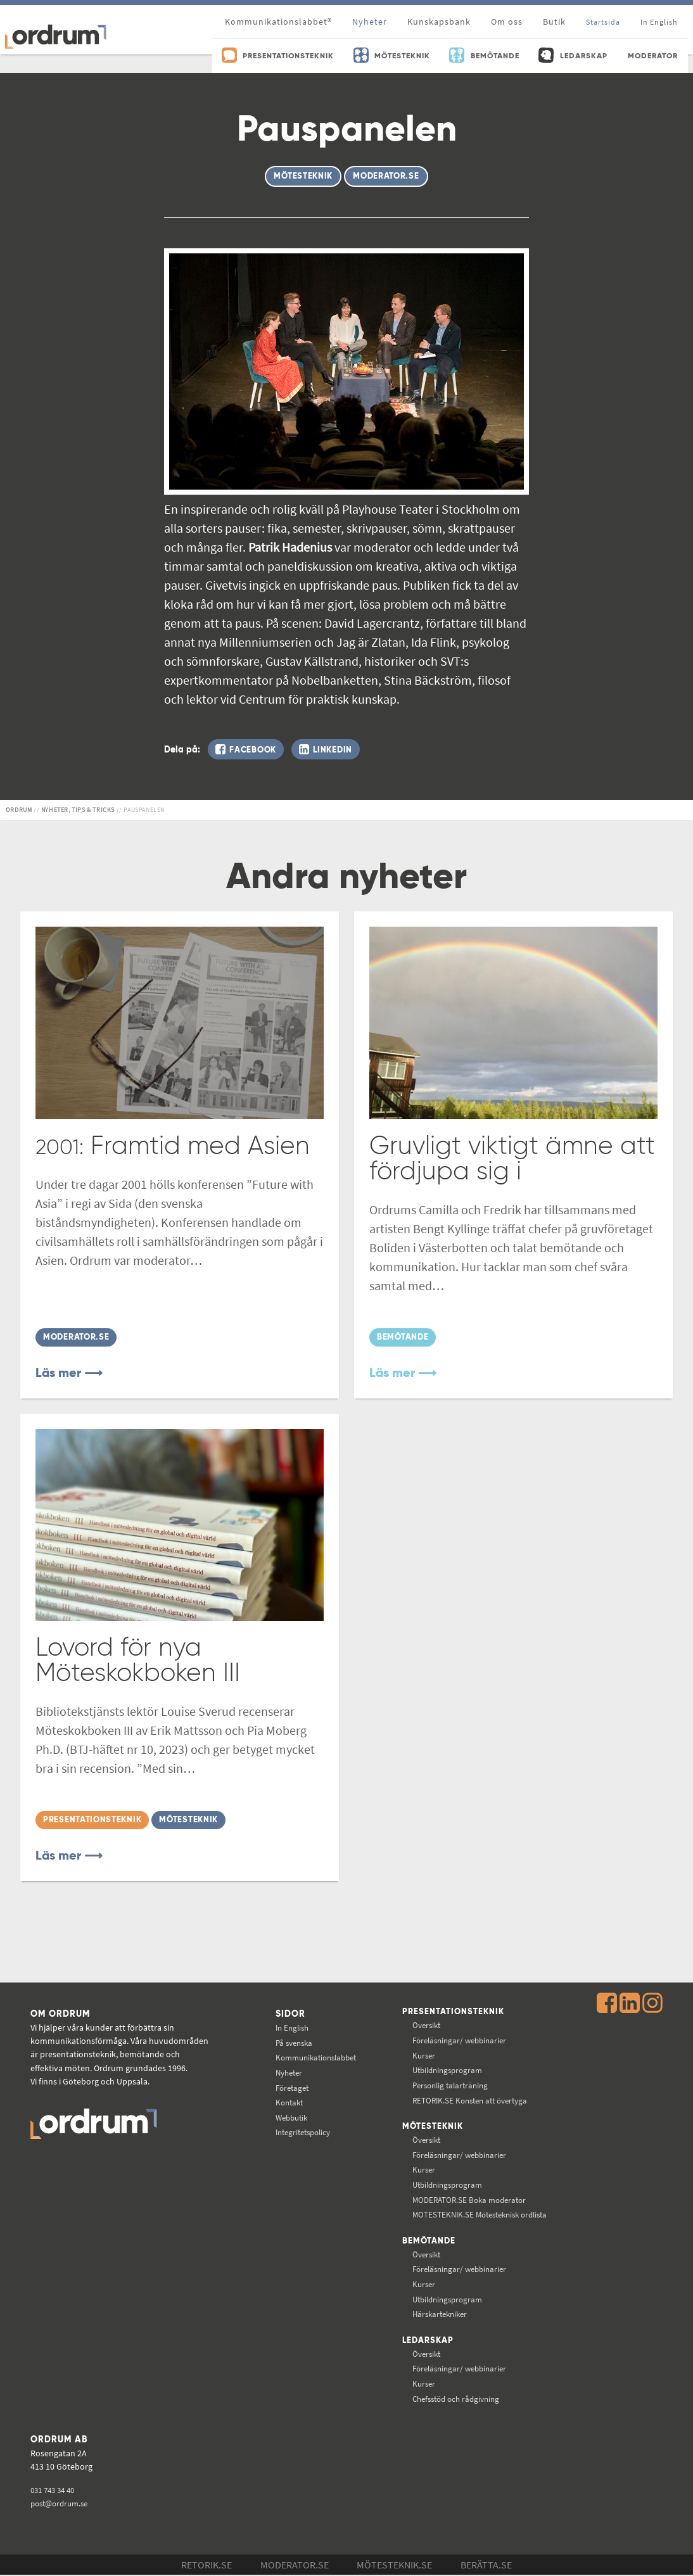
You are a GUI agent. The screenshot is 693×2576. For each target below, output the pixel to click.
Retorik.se (206, 2566)
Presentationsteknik (451, 2012)
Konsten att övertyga (470, 2100)
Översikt (424, 2026)
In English (287, 2027)
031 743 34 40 (55, 2491)
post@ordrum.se (62, 2505)
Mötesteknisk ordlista (481, 2215)
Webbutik (287, 2117)
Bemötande (426, 2242)
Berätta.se (486, 2566)
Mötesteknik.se (394, 2566)
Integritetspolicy (300, 2132)
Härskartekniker (439, 2315)
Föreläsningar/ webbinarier (460, 2040)
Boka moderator (468, 2200)
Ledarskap (426, 2341)
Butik (554, 21)
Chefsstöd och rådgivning (456, 2400)
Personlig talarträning (450, 2085)
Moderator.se (294, 2566)
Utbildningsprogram (447, 2070)
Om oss (507, 21)
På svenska (289, 2042)
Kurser (421, 2056)
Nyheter (369, 21)
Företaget (287, 2087)
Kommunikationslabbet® (278, 21)
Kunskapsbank (439, 21)
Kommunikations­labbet (314, 2058)
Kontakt (284, 2102)
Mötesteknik (430, 2127)
